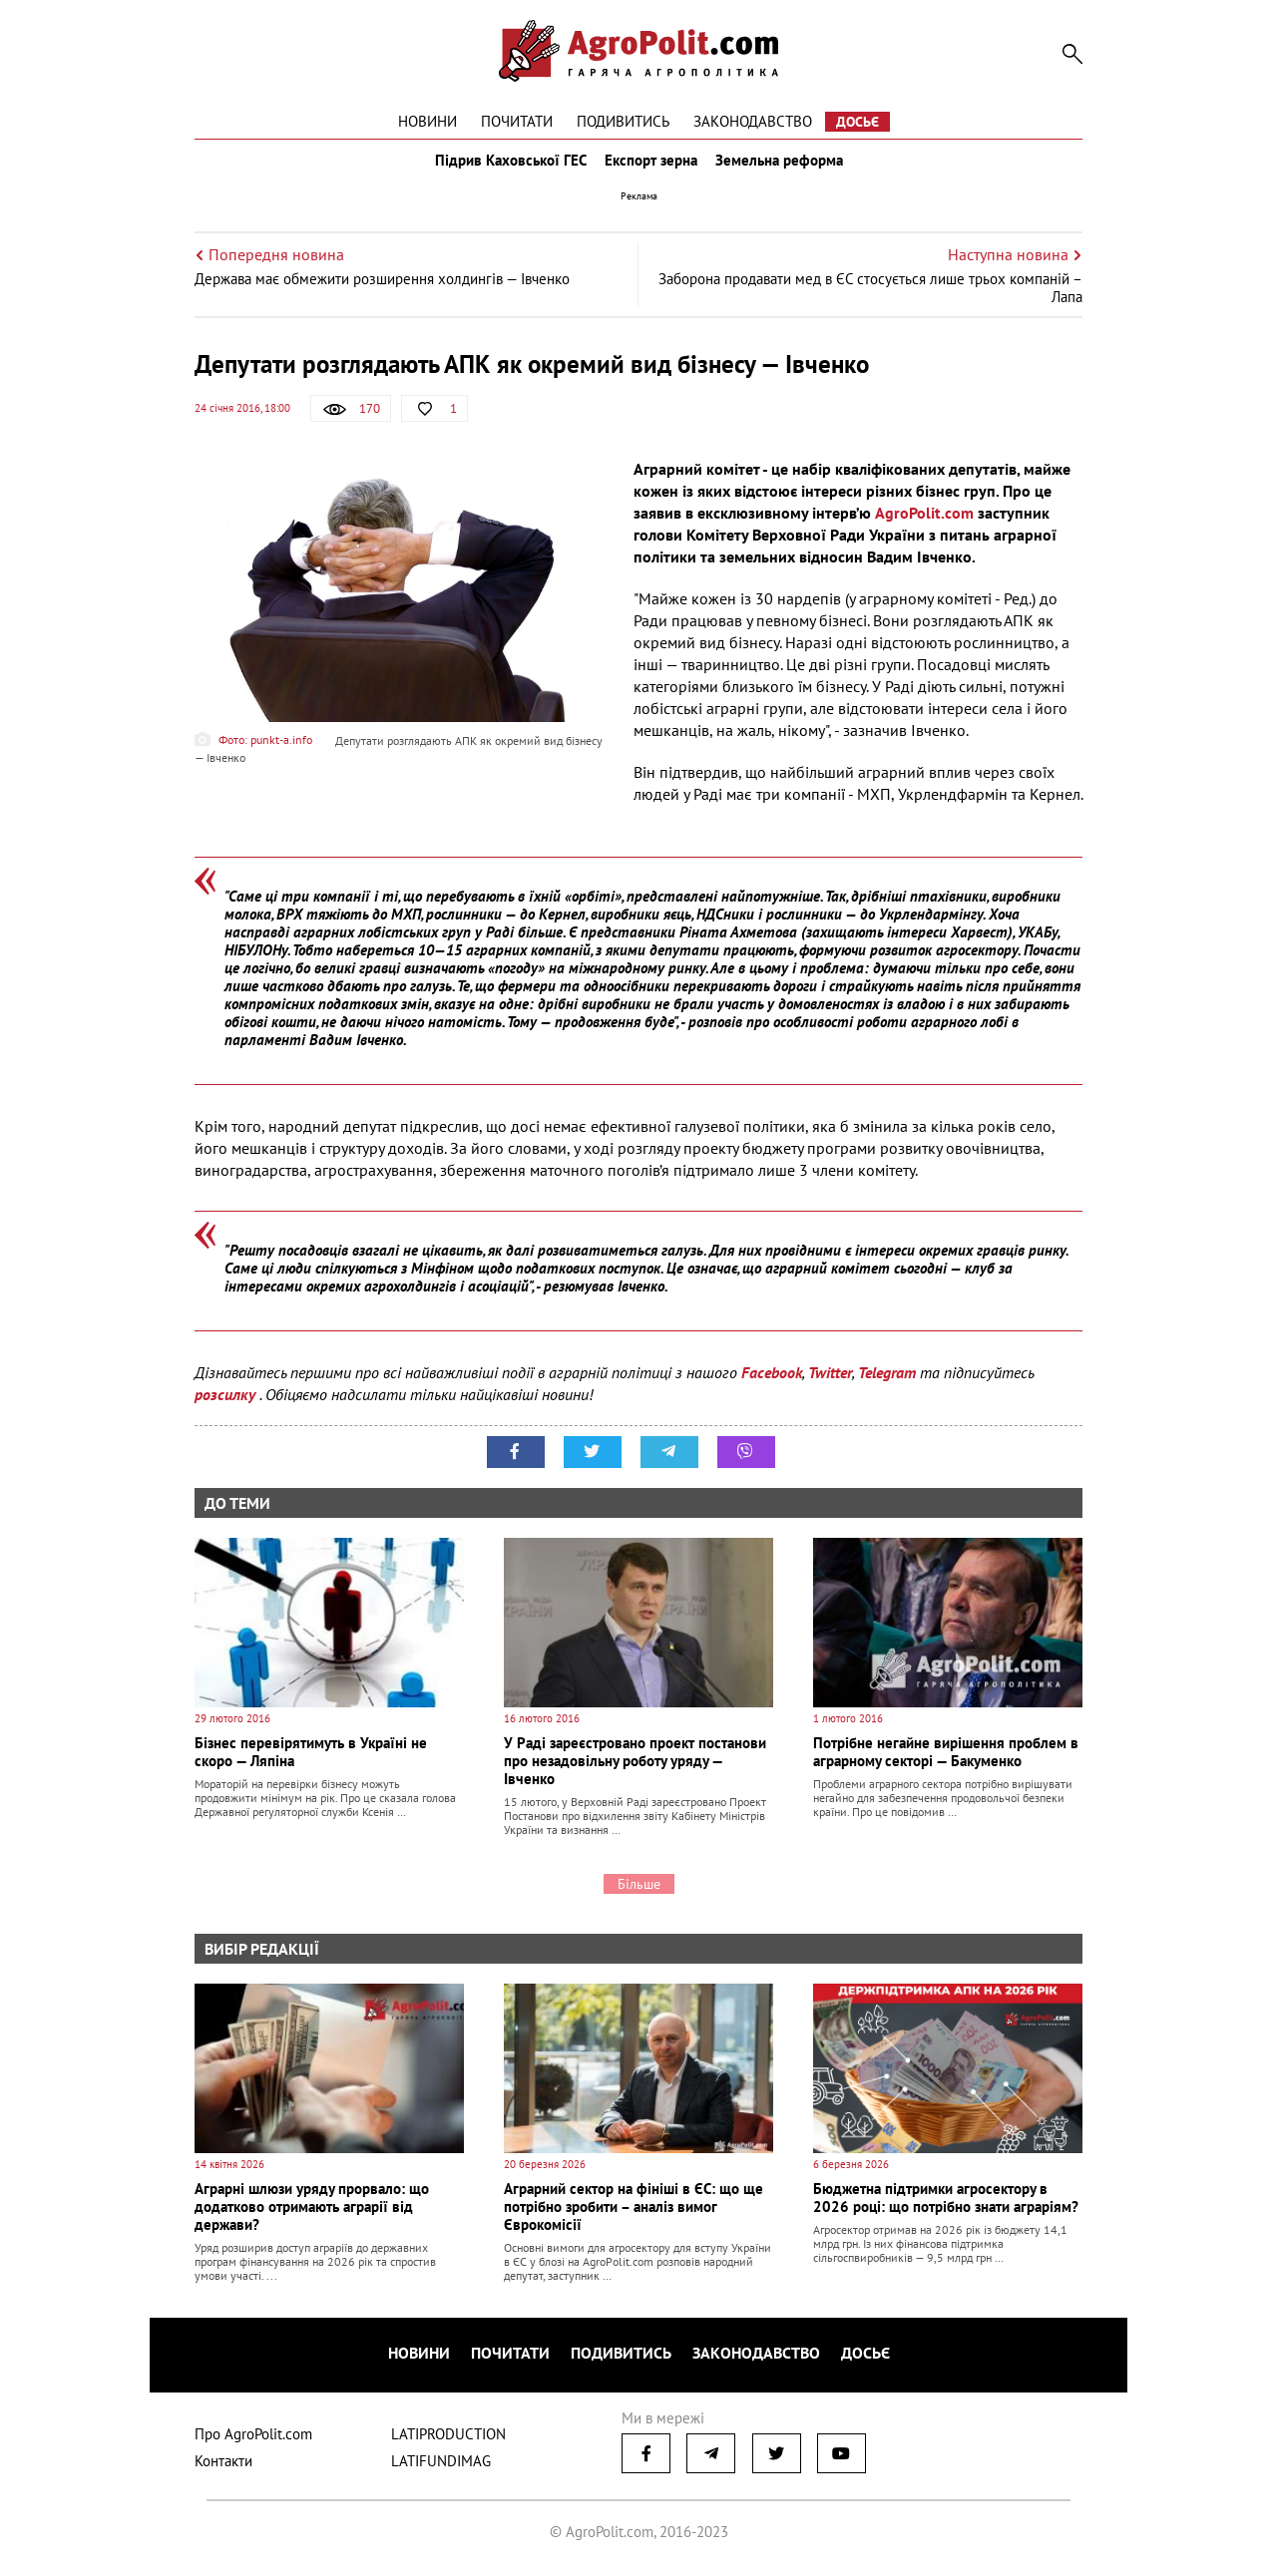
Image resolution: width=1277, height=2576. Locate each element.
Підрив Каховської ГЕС (505, 168)
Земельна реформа (785, 168)
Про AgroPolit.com (253, 2439)
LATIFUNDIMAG (441, 2466)
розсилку (227, 1408)
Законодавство (752, 121)
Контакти (223, 2466)
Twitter (830, 1386)
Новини (427, 121)
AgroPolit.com (924, 527)
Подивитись (623, 121)
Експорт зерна (651, 168)
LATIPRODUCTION (448, 2439)
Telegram (887, 1386)
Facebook (771, 1386)
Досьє (857, 122)
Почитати (517, 121)
